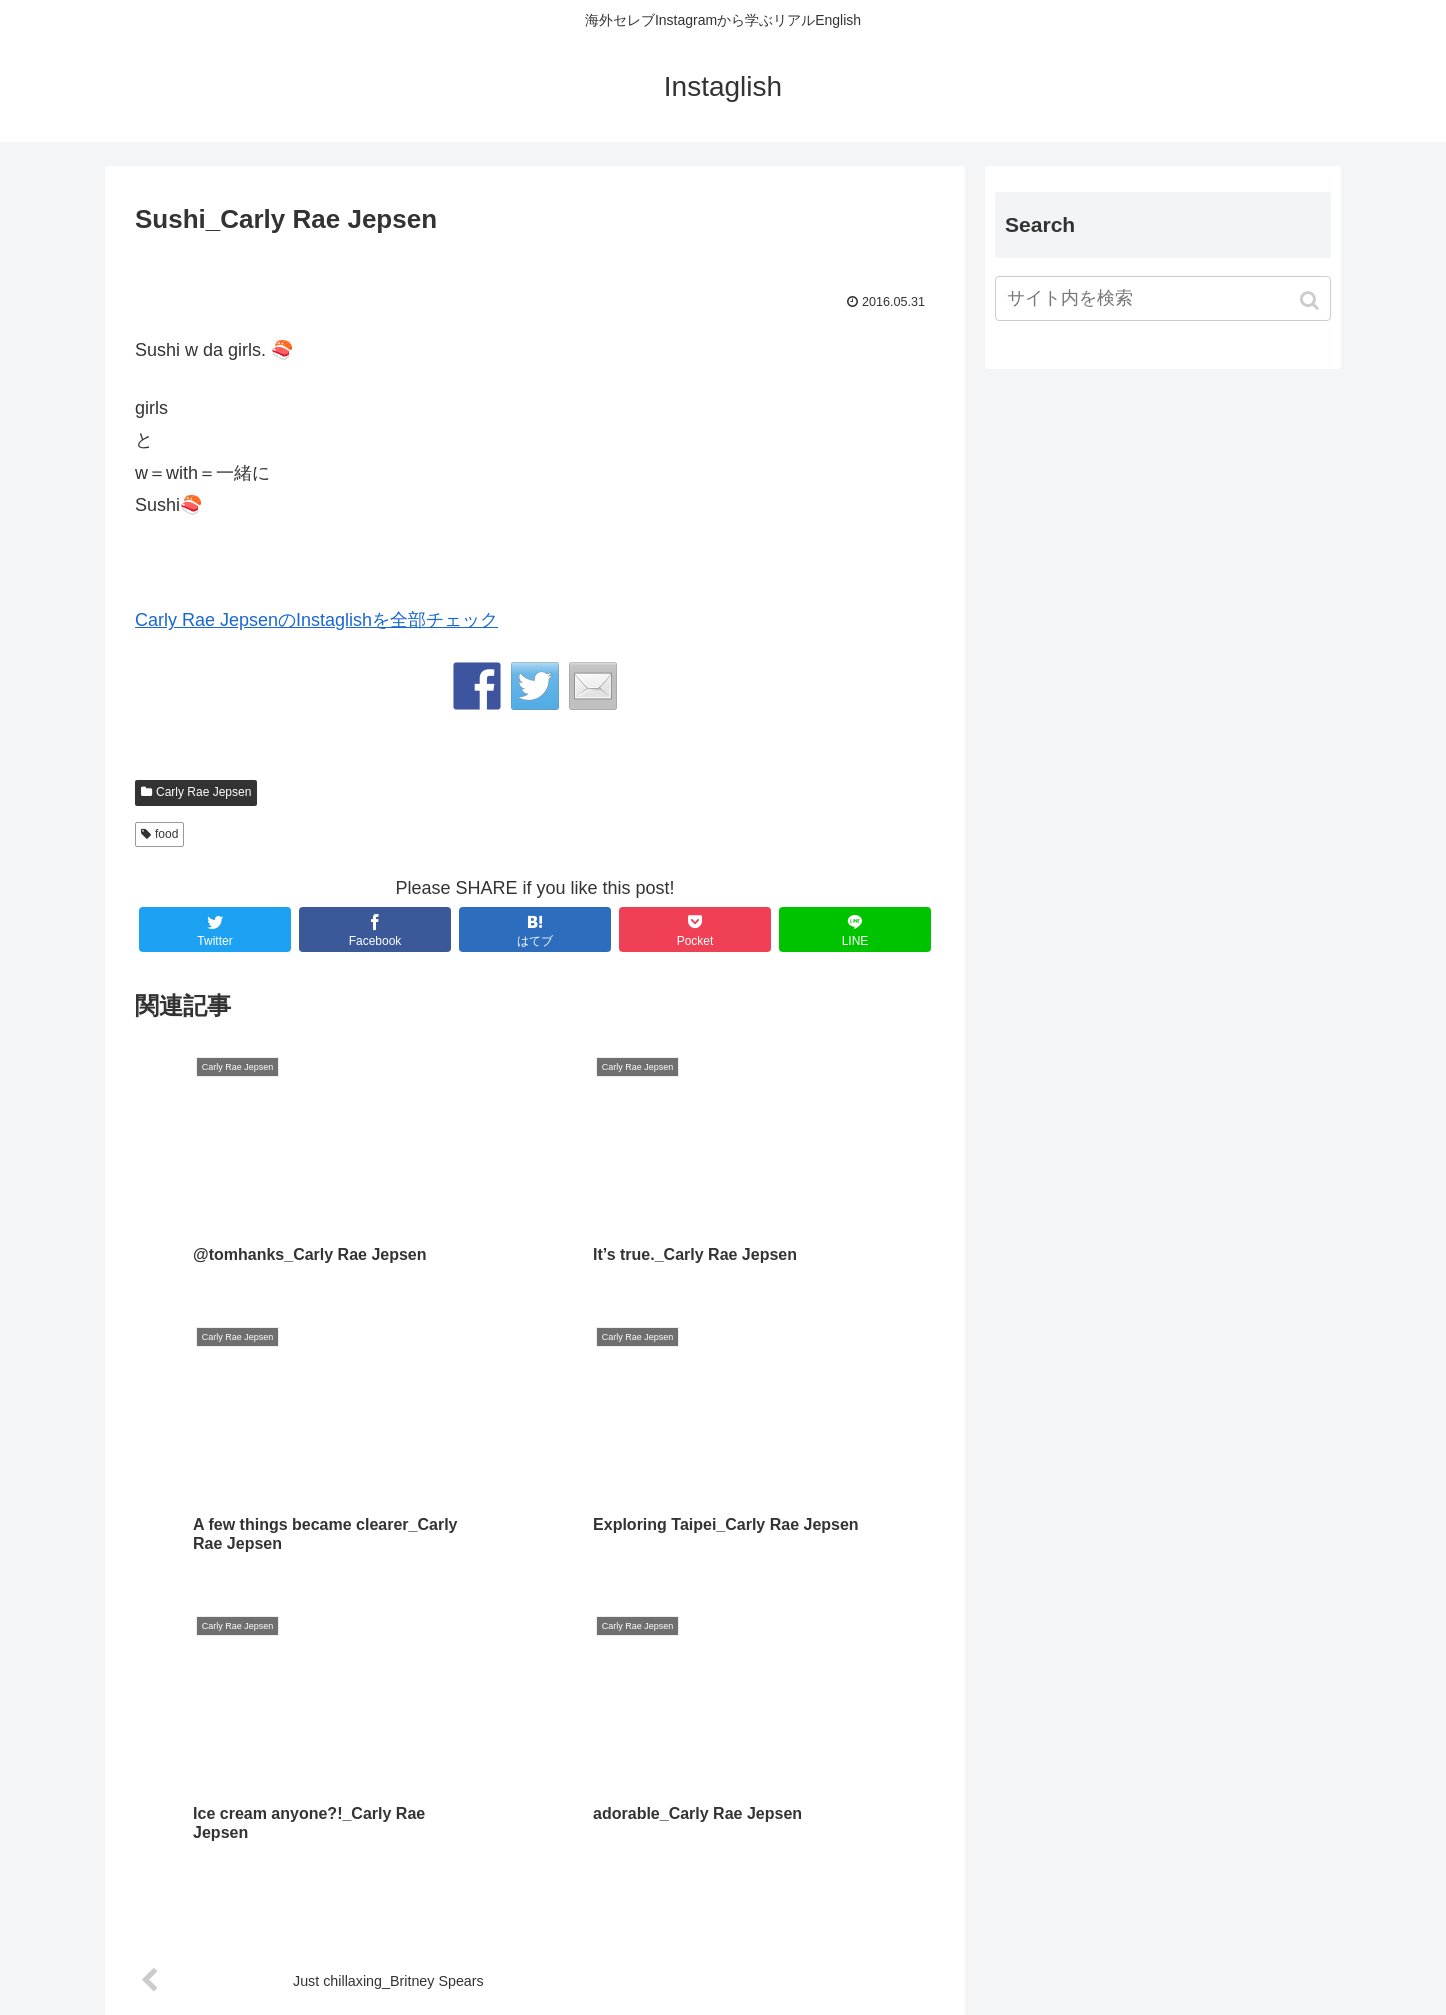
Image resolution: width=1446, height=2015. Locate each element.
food (166, 834)
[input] (1163, 298)
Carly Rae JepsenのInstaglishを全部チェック (316, 620)
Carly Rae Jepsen (203, 792)
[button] (1311, 300)
